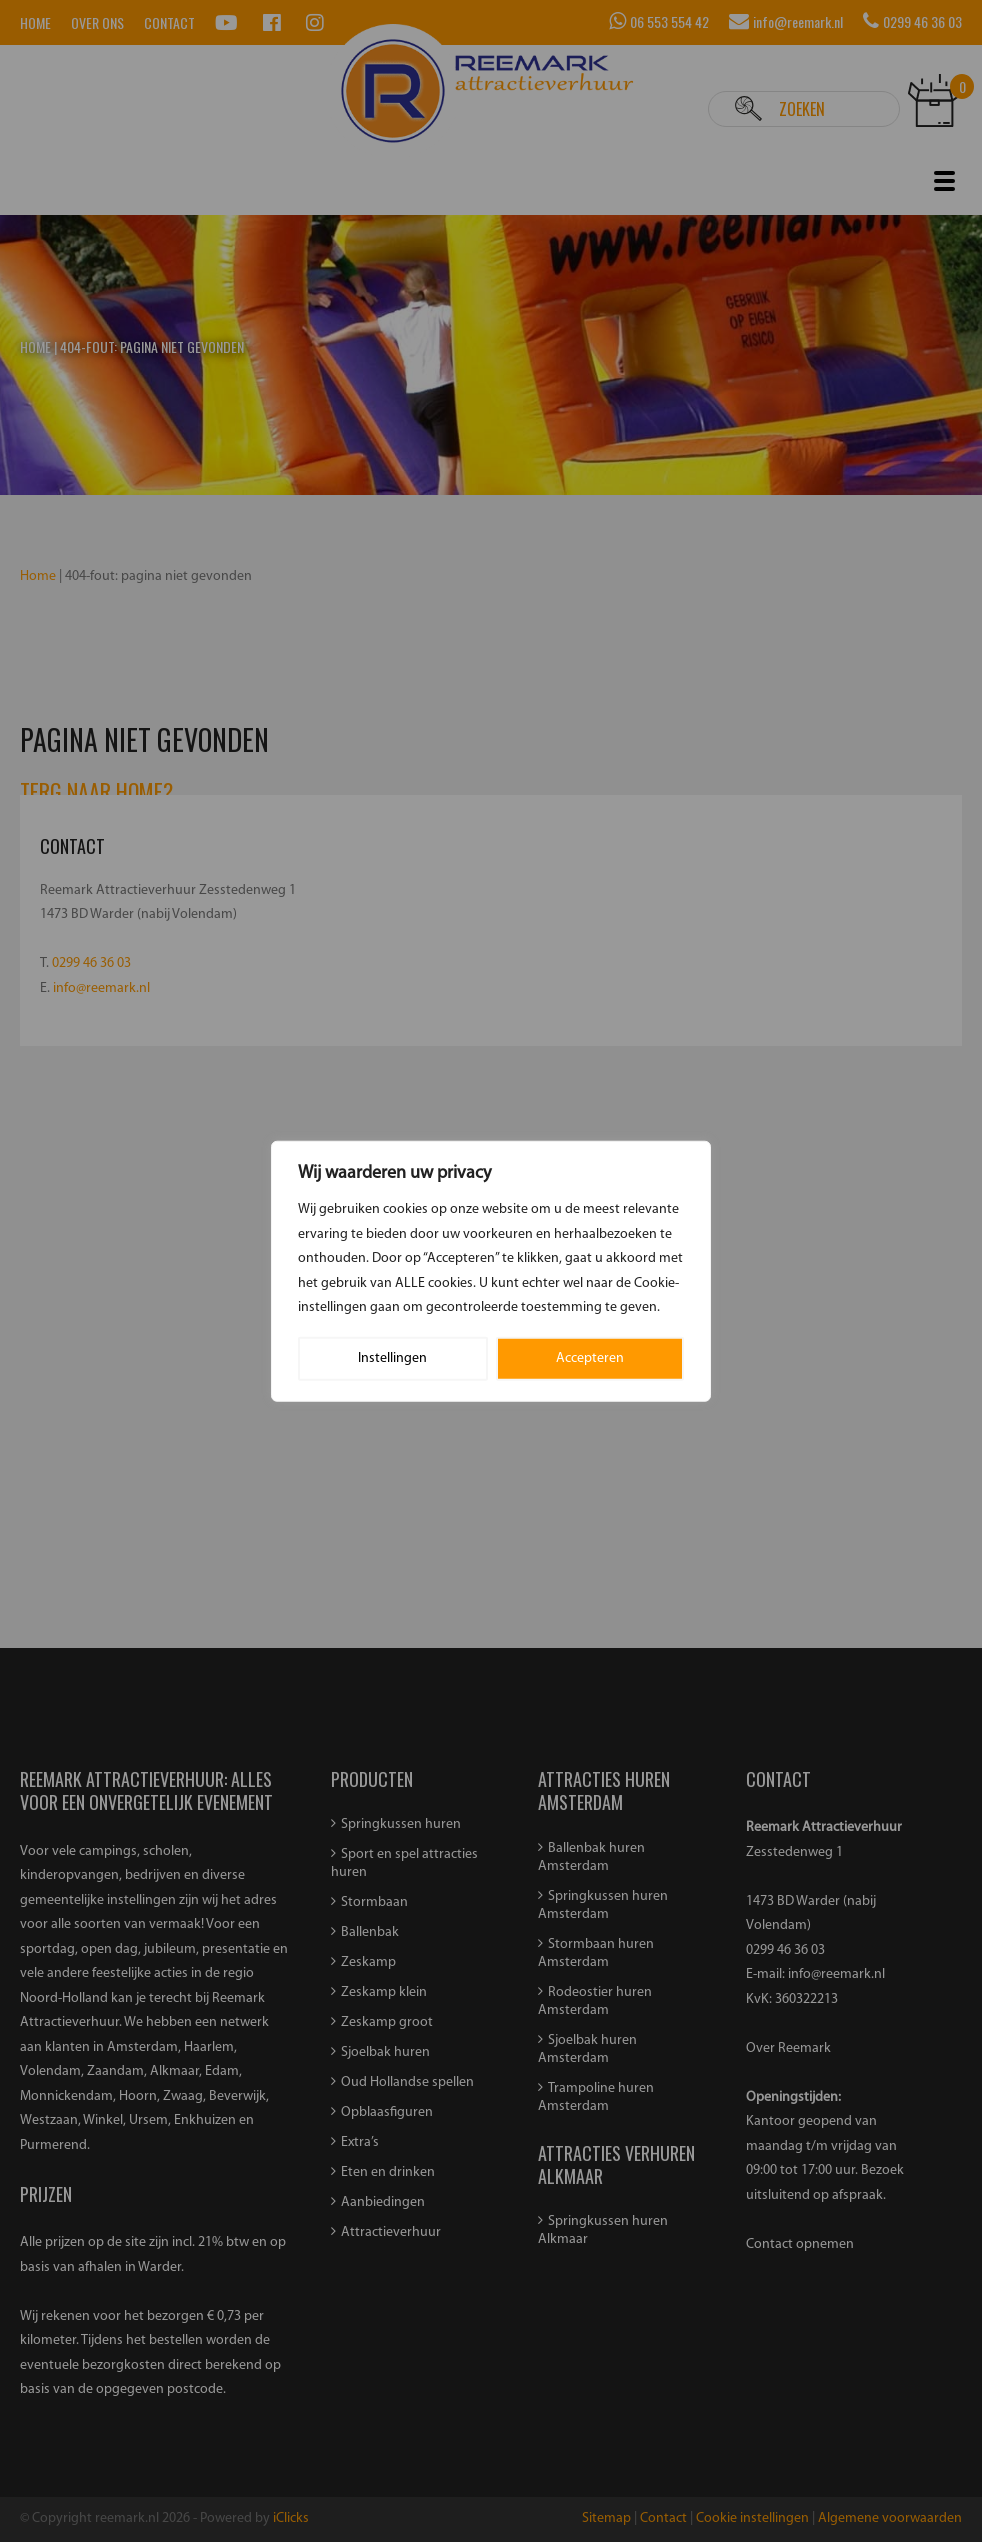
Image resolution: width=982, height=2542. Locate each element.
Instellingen (392, 1357)
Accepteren (590, 1357)
